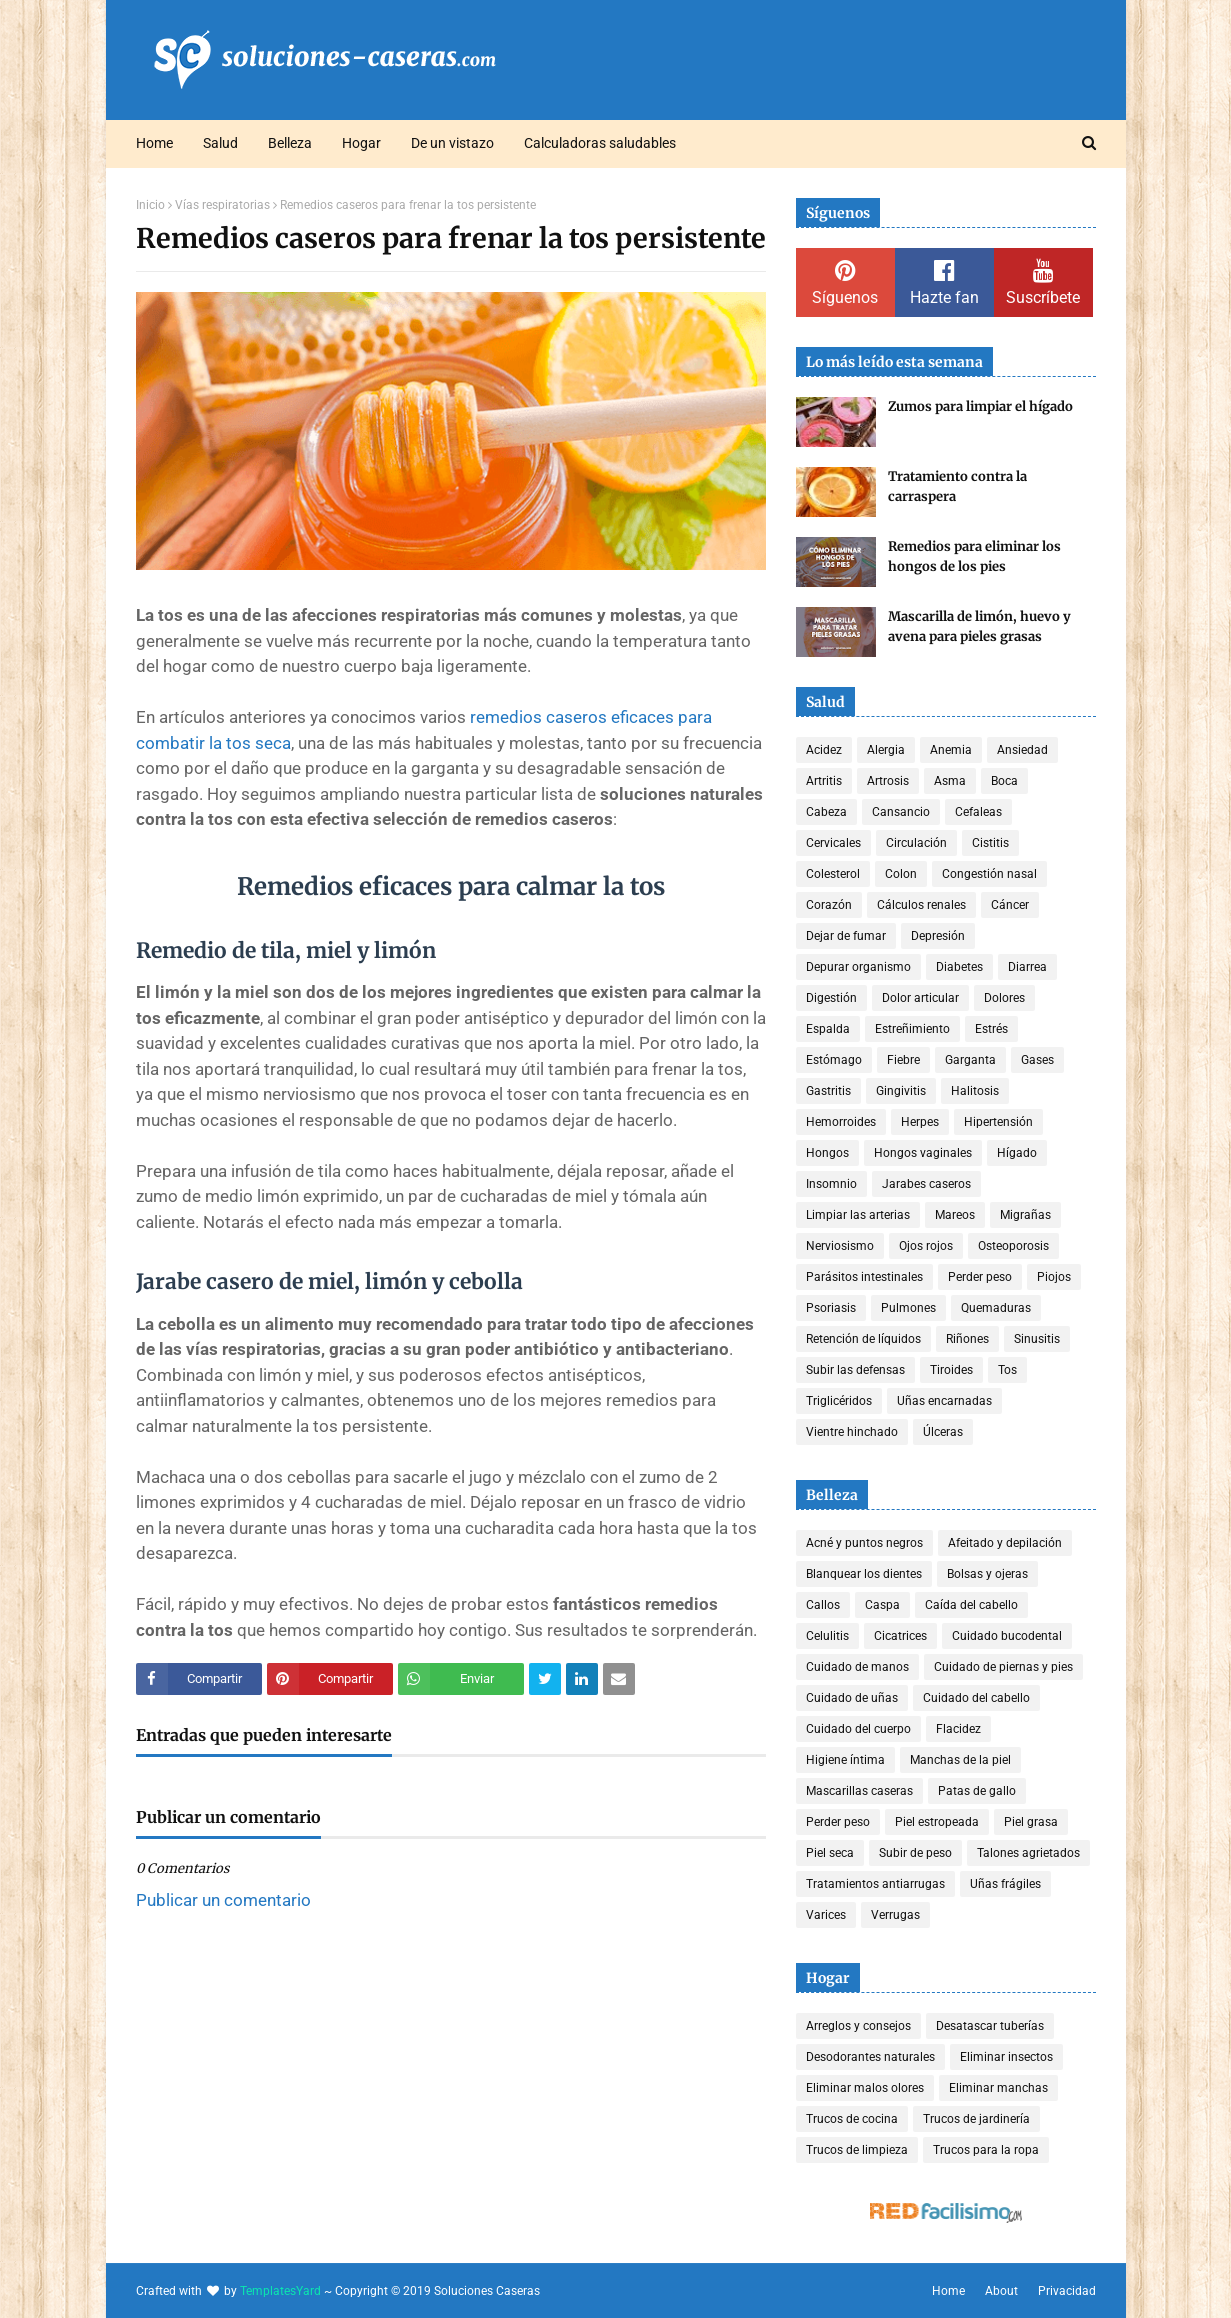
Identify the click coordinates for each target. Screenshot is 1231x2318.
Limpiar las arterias (858, 1215)
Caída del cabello (971, 1605)
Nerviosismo (840, 1246)
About (1001, 2291)
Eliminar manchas (998, 2088)
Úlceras (943, 1432)
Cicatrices (900, 1636)
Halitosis (975, 1091)
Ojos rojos (926, 1246)
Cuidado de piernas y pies (1003, 1667)
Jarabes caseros (926, 1184)
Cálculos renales (921, 905)
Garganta (970, 1060)
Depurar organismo (858, 967)
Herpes (920, 1122)
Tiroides (951, 1370)
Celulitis (827, 1636)
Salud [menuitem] (220, 143)
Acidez (824, 750)
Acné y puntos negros (864, 1543)
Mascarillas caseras (859, 1791)
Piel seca (830, 1853)
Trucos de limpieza (857, 2150)
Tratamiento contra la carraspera (957, 486)
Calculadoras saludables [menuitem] (600, 143)
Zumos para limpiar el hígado (980, 406)
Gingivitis (901, 1091)
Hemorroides (841, 1122)
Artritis (824, 781)
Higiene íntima (845, 1760)
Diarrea (1027, 967)
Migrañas (1025, 1215)
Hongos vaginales (923, 1153)
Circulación (916, 843)
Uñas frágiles (1005, 1884)
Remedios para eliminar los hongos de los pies (974, 556)
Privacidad (1067, 2291)
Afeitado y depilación (1005, 1543)
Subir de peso (915, 1853)
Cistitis (990, 843)
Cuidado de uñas (852, 1698)
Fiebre (903, 1060)
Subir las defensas (855, 1370)
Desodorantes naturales (870, 2057)
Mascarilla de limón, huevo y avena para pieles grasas (979, 626)
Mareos (955, 1215)
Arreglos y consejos (858, 2026)
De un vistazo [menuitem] (452, 143)
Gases (1037, 1060)
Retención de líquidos (863, 1339)
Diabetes (959, 967)
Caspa (882, 1605)
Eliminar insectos (1006, 2057)
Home (948, 2291)
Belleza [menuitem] (290, 143)
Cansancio (901, 812)
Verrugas (895, 1915)
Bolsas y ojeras (987, 1574)
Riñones (967, 1339)
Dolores (1004, 998)
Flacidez (958, 1729)
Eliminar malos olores (865, 2088)
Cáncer (1010, 905)
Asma (950, 781)
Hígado (1017, 1153)
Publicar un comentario (223, 1900)
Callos (823, 1605)
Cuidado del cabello (976, 1698)
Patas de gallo (977, 1791)
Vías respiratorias (222, 205)
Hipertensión (998, 1122)
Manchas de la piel (960, 1760)
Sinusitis (1037, 1339)
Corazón (829, 905)
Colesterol (833, 874)
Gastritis (828, 1091)
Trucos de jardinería (976, 2119)
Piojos (1054, 1277)
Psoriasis (831, 1308)
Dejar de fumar (846, 936)
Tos (1007, 1370)
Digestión (831, 998)
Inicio (150, 205)
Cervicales (833, 843)
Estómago (834, 1060)
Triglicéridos (839, 1401)
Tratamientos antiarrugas (875, 1884)
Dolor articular (920, 998)
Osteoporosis (1013, 1246)
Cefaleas (978, 812)
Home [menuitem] (154, 143)
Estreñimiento (912, 1029)
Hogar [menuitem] (361, 143)
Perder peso (980, 1277)
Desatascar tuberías (990, 2026)
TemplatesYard (280, 2291)
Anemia (951, 750)
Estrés (991, 1029)
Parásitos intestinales (864, 1277)
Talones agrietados (1028, 1853)
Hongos (827, 1153)
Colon (901, 874)
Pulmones (908, 1308)
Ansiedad (1022, 750)
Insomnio (831, 1184)
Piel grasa (1031, 1822)
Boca (1004, 781)
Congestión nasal (989, 874)
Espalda (828, 1029)
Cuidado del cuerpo (858, 1729)
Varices (826, 1915)
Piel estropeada (937, 1822)
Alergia (886, 750)
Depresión (938, 936)
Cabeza (826, 812)
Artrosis (888, 781)
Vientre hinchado (852, 1432)
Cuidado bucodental (1007, 1636)
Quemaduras (996, 1308)
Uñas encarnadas (944, 1401)
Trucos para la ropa (986, 2150)
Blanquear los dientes (864, 1574)
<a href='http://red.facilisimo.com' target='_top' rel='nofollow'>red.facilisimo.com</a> (946, 2213)
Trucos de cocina (852, 2119)
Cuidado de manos (857, 1667)
